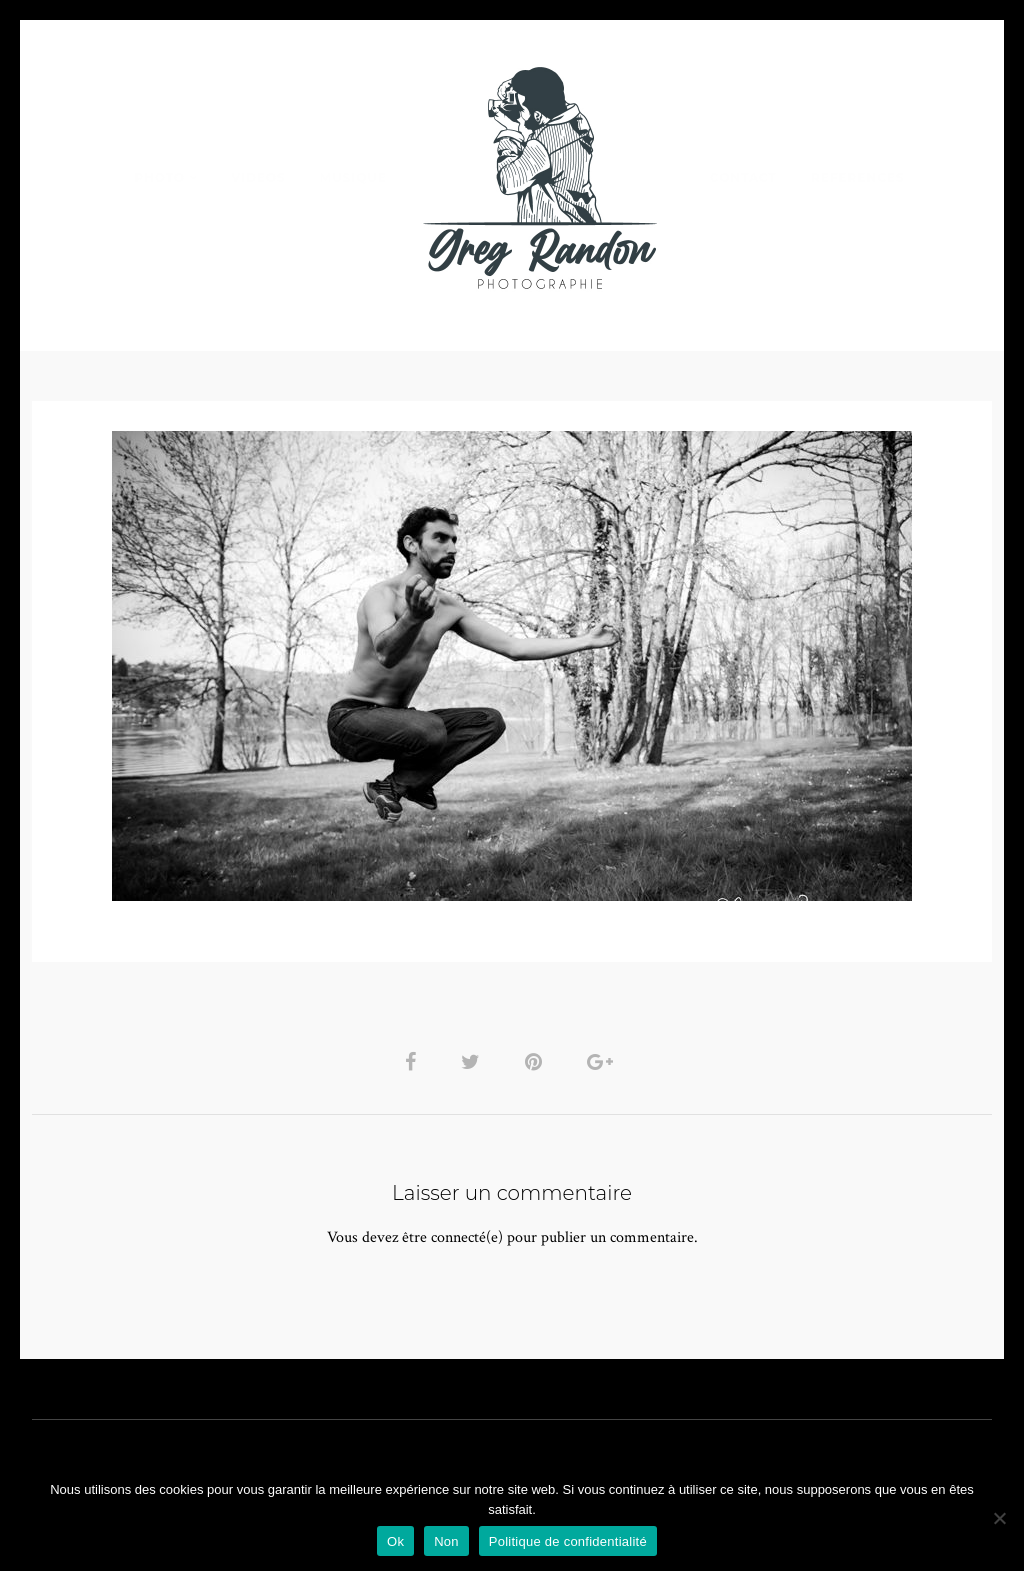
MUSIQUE (353, 177)
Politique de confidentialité (568, 1541)
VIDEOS (258, 177)
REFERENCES (858, 177)
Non (446, 1541)
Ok (395, 1541)
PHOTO (159, 177)
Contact (743, 177)
